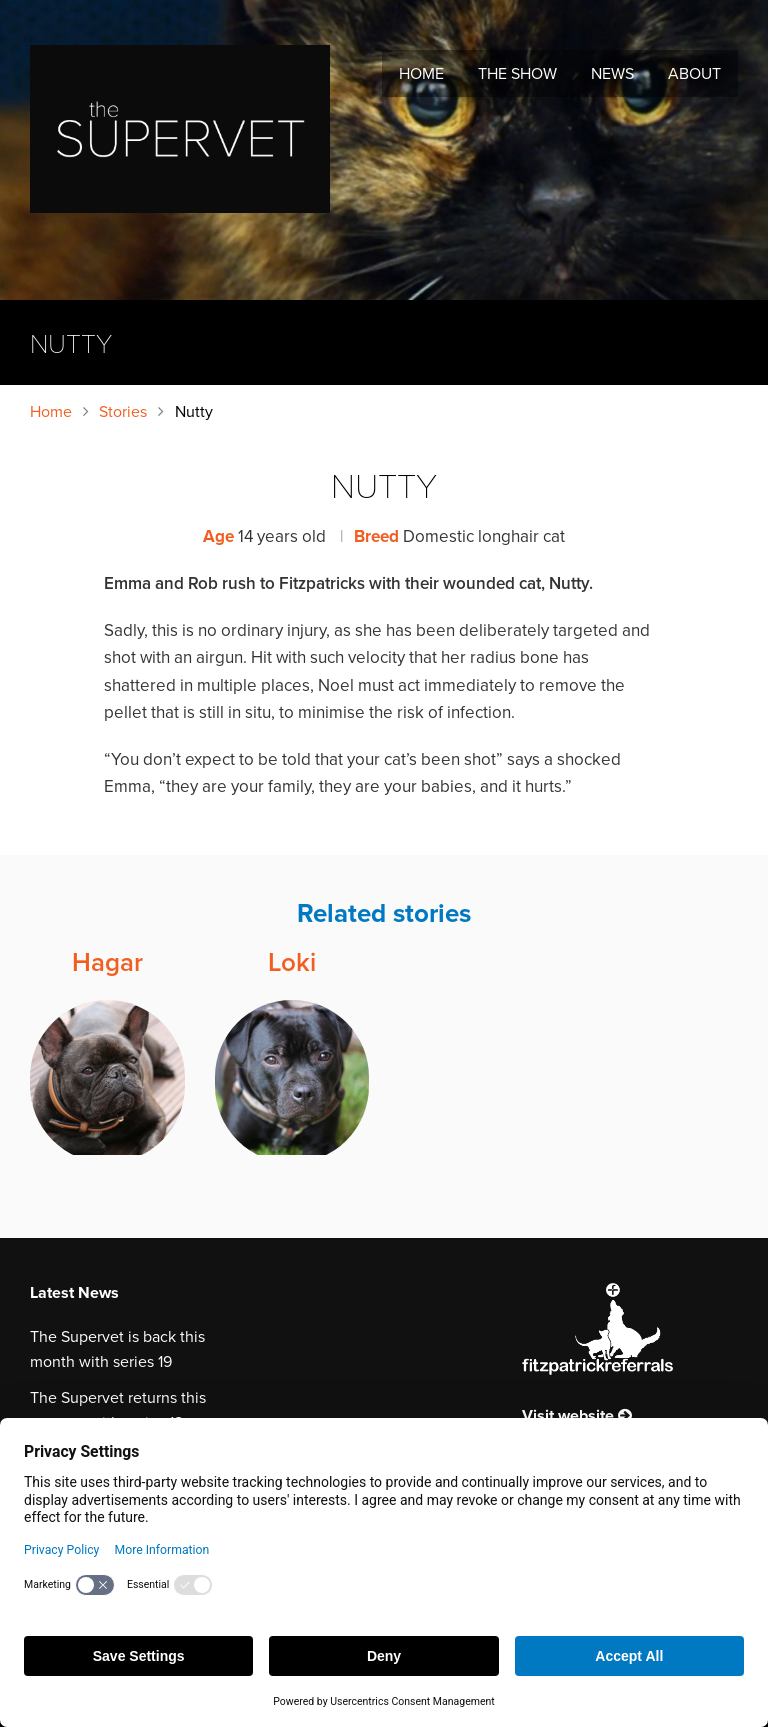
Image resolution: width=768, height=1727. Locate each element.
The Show (517, 73)
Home (421, 73)
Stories (123, 411)
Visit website (577, 1415)
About (694, 73)
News (612, 73)
